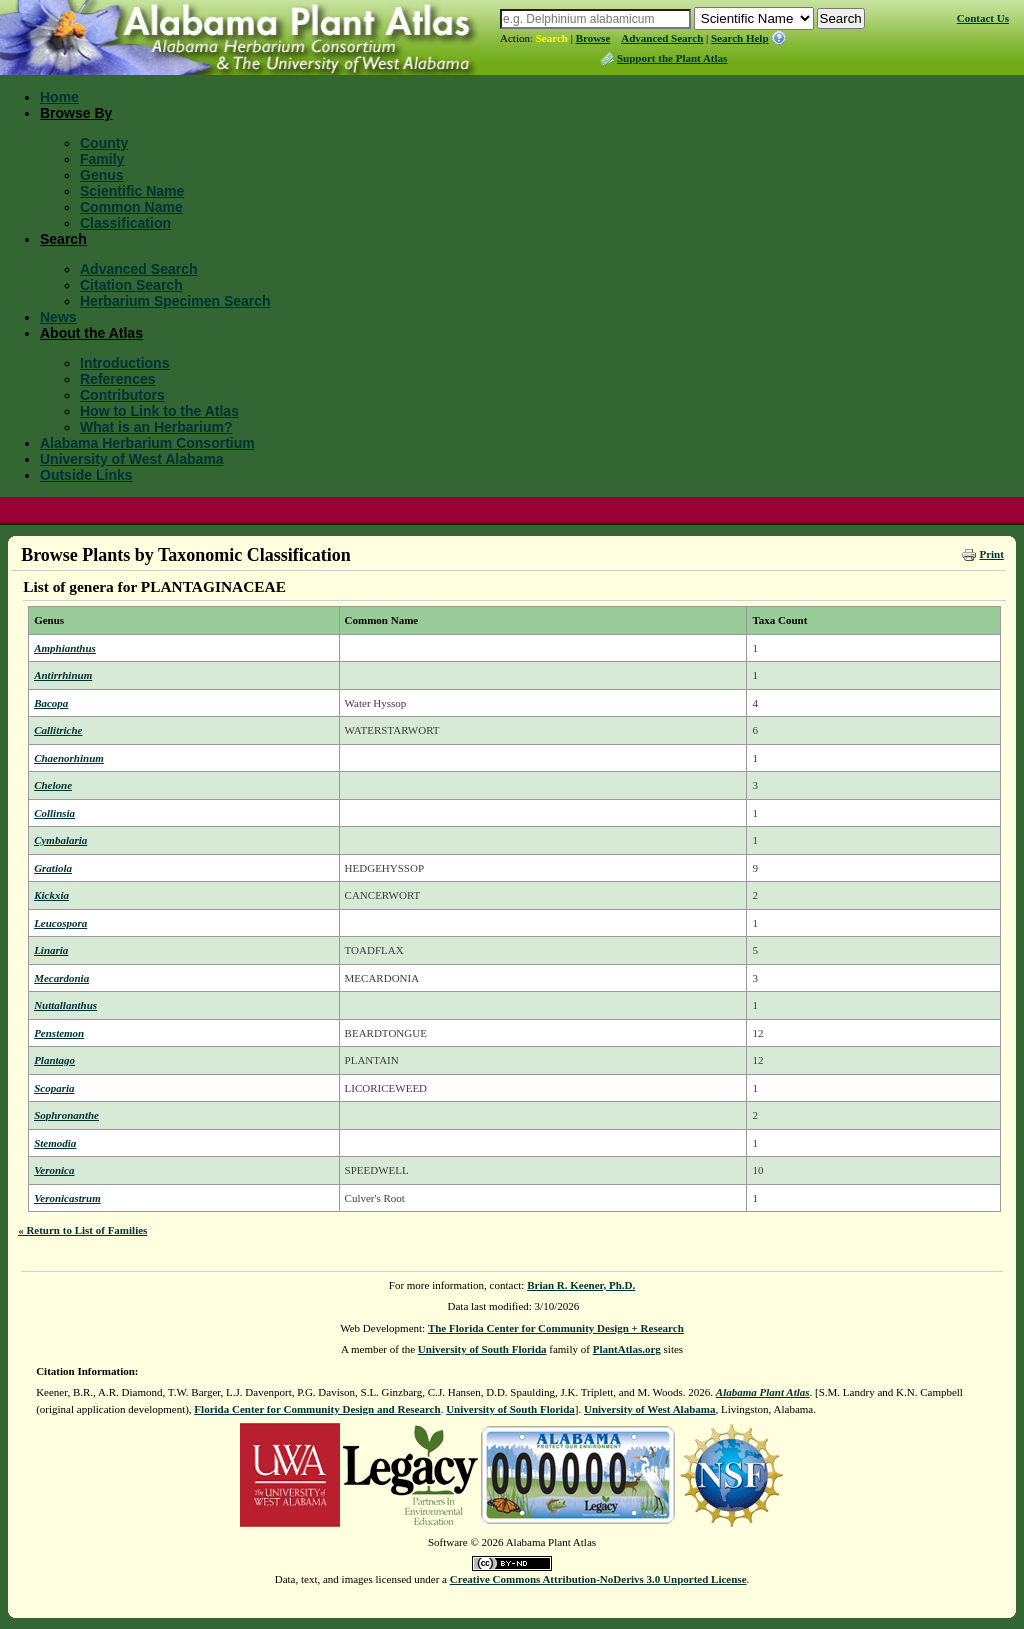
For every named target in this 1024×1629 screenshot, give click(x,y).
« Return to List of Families (82, 1230)
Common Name (131, 207)
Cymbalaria (60, 840)
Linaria (51, 950)
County (104, 143)
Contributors (122, 395)
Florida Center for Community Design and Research (317, 1409)
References (118, 379)
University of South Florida (482, 1349)
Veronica (54, 1170)
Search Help (740, 38)
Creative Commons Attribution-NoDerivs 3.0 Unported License (598, 1579)
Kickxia (51, 895)
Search (552, 38)
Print (991, 554)
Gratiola (53, 868)
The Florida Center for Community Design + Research (556, 1328)
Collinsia (54, 813)
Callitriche (58, 730)
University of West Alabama (132, 459)
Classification (125, 223)
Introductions (124, 363)
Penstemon (59, 1033)
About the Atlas (91, 333)
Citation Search (131, 285)
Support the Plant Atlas (672, 58)
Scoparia (54, 1088)
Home (59, 97)
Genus (102, 175)
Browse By (76, 113)
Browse (593, 38)
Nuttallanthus (65, 1005)
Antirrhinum (63, 675)
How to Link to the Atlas (159, 411)
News (58, 317)
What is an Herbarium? (156, 427)
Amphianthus (65, 648)
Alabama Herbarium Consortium (147, 443)
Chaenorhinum (69, 758)
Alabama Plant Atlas (763, 1392)
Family (102, 159)
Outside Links (86, 475)
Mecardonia (61, 978)
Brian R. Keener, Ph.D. (581, 1285)
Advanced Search (662, 38)
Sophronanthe (66, 1115)
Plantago (54, 1060)
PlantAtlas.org (627, 1349)
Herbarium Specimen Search (175, 301)
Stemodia (55, 1143)
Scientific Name (132, 191)
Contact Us (983, 18)
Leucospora (60, 923)
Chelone (53, 785)
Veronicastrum (67, 1198)
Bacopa (51, 703)
